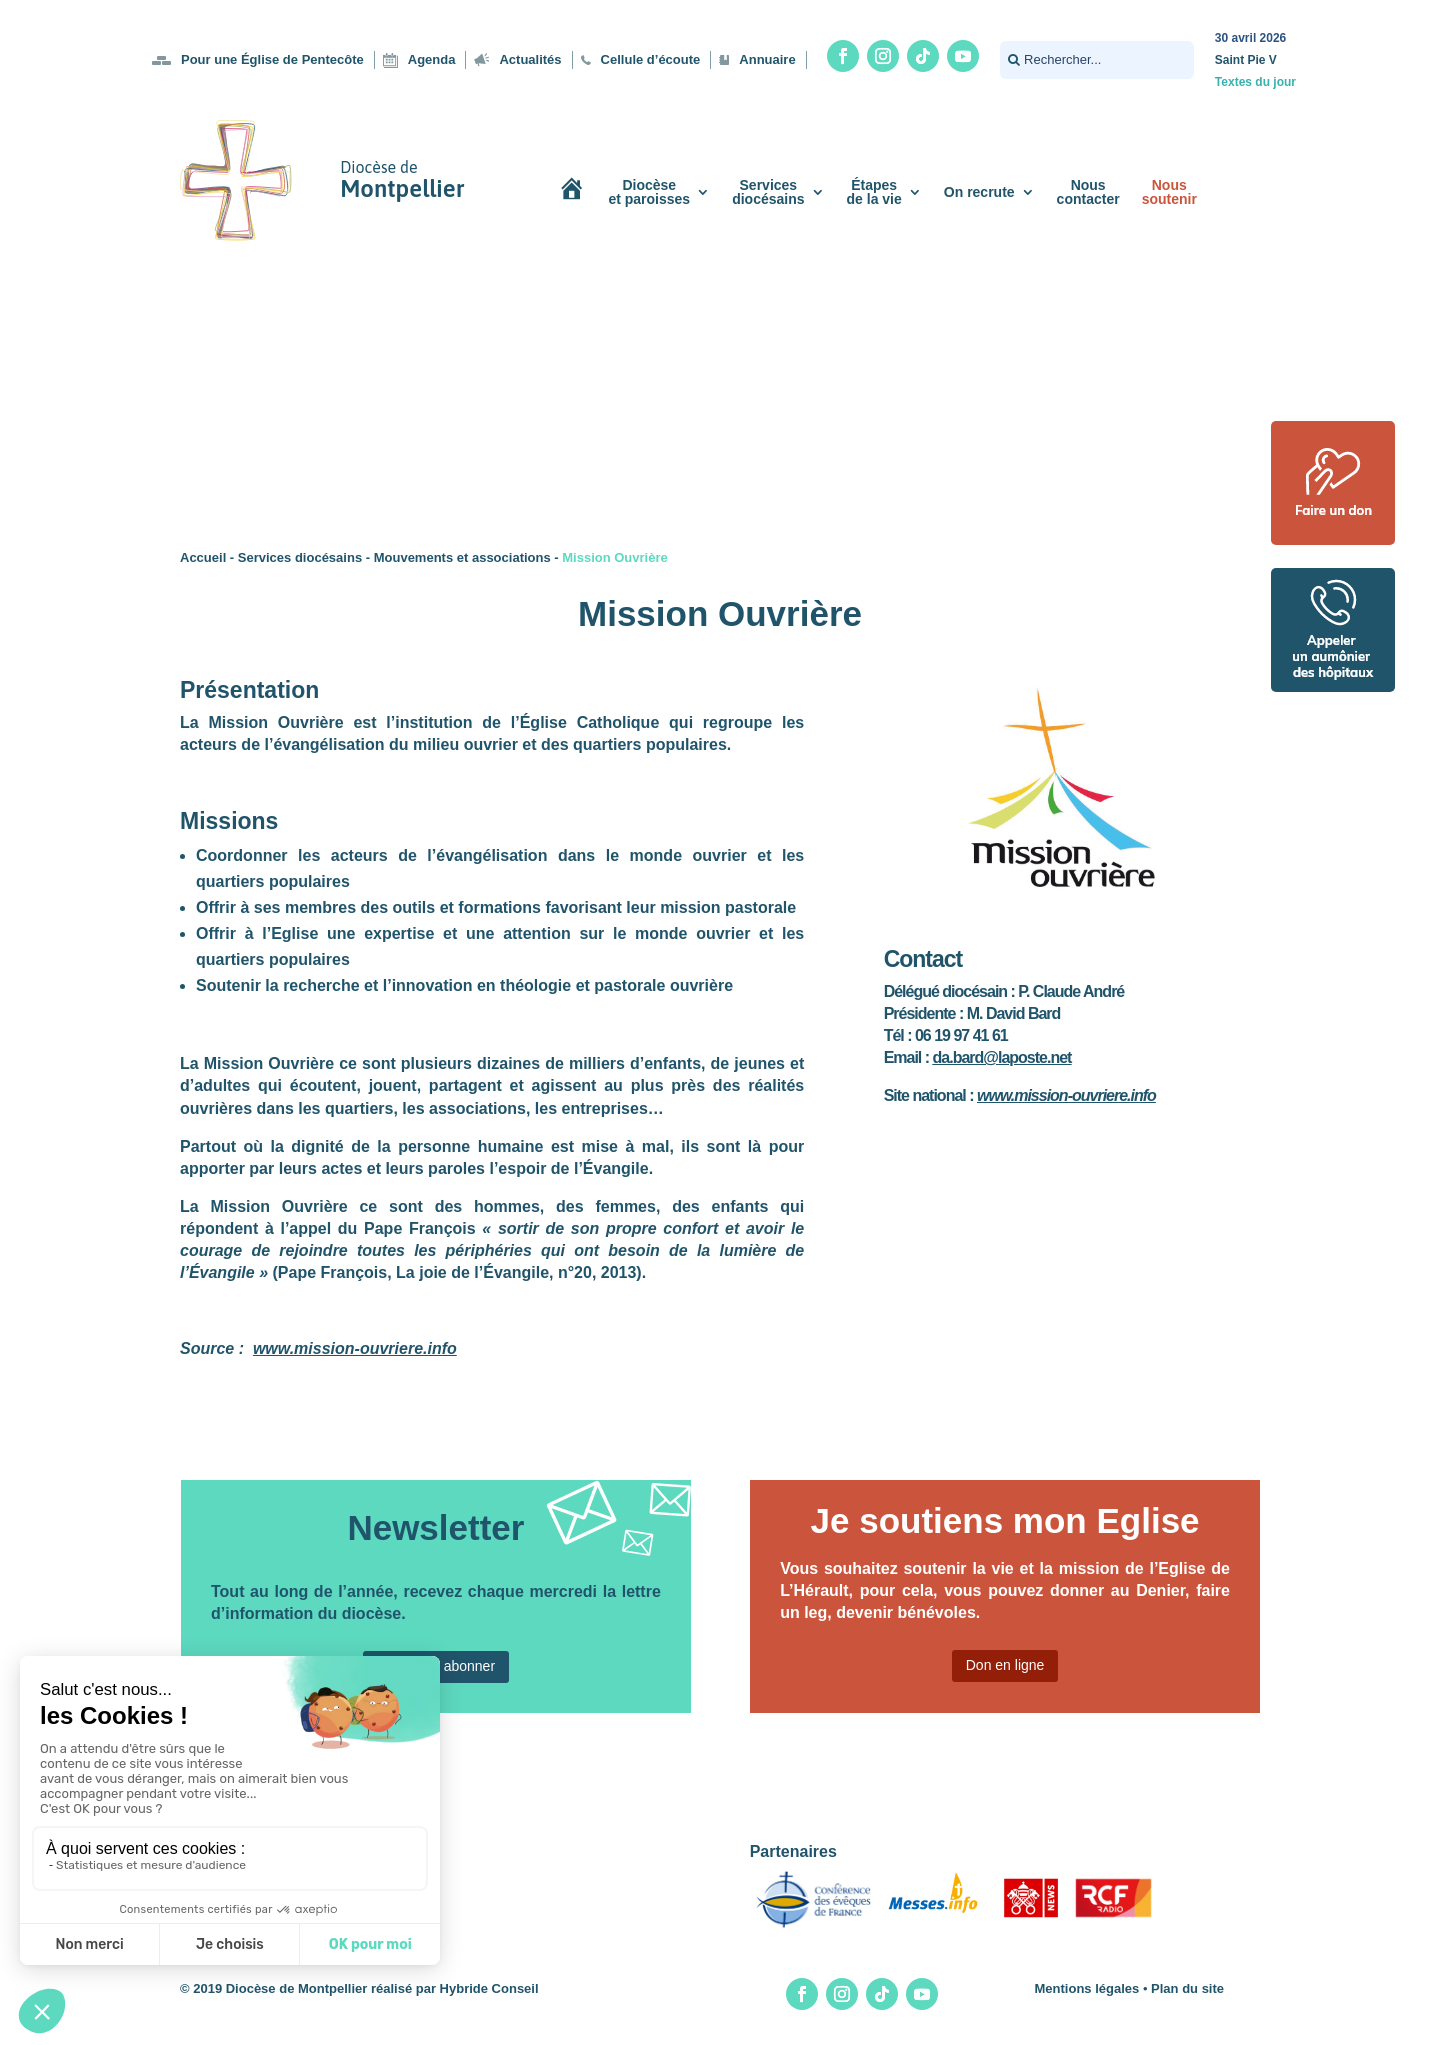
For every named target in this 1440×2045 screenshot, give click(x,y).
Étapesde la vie (874, 192)
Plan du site (1187, 1988)
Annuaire (767, 59)
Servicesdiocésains (768, 192)
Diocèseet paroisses (649, 192)
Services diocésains (300, 557)
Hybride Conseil (489, 1988)
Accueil (203, 557)
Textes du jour (1255, 82)
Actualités (530, 59)
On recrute (979, 192)
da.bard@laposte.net (1002, 1057)
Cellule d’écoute (651, 59)
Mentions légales (1087, 1988)
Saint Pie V (1246, 60)
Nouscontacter (1088, 192)
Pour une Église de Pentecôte (272, 59)
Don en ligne (1005, 1665)
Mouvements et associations (462, 557)
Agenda (432, 59)
